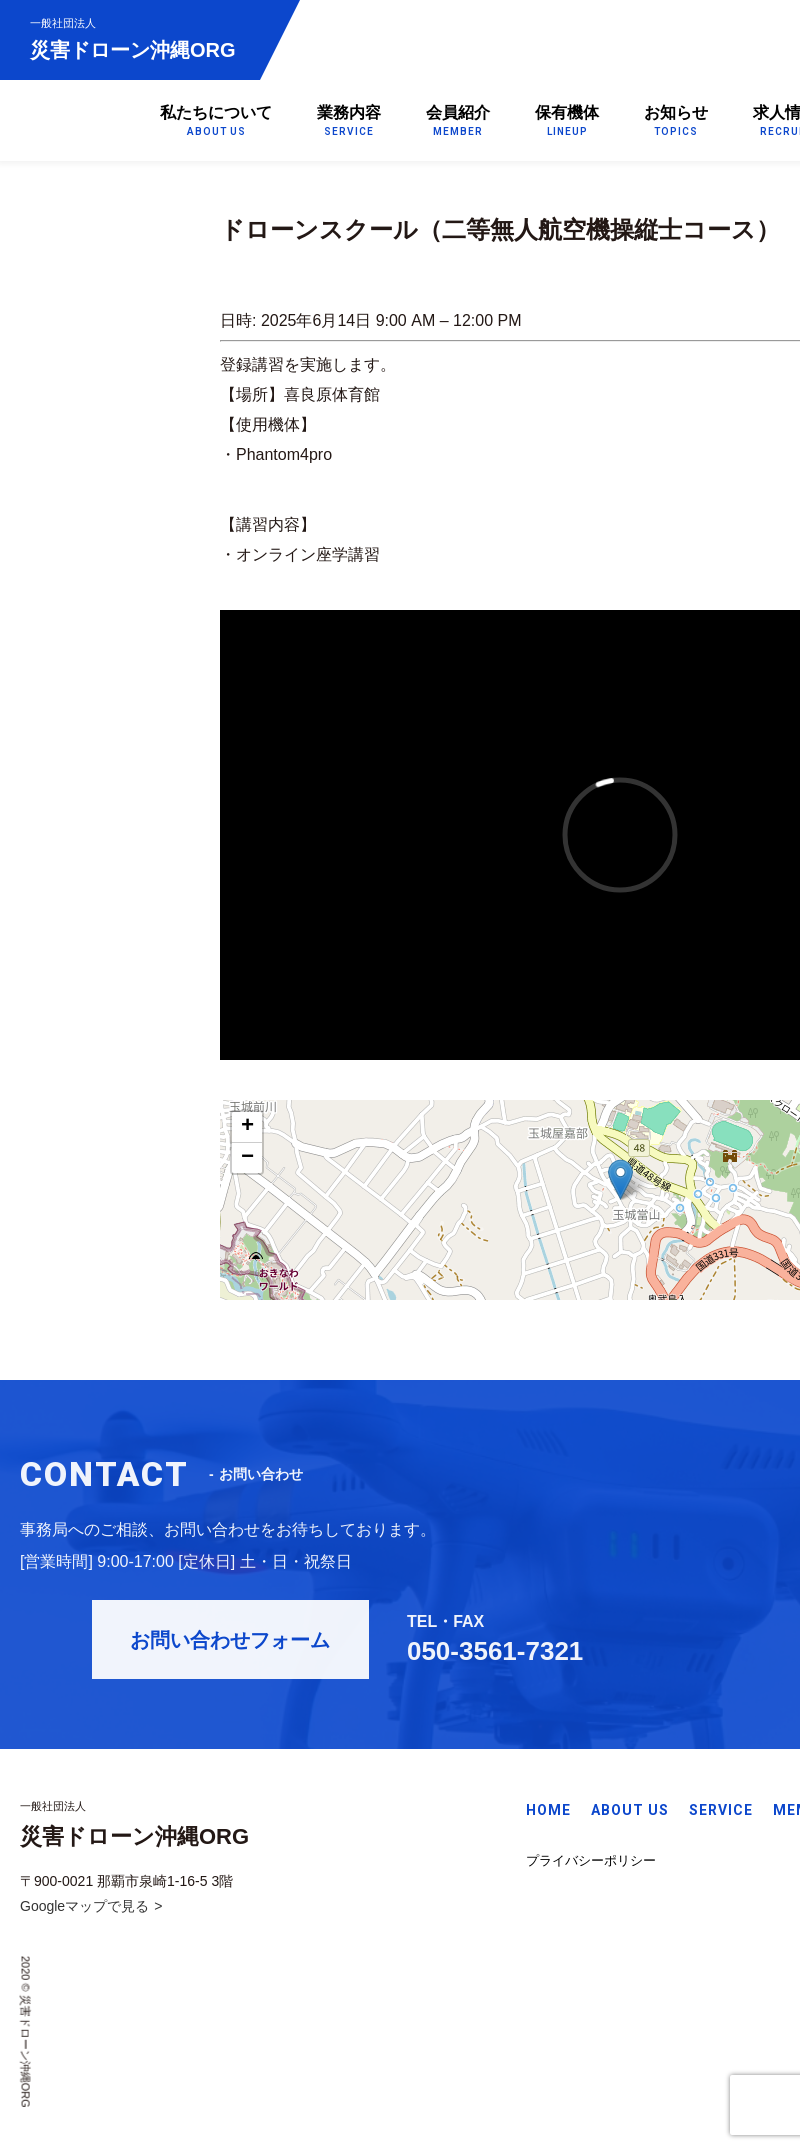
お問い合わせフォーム (250, 1647)
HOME (548, 1813)
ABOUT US (630, 1813)
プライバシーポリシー (591, 1863)
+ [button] (247, 1127)
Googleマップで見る (84, 1910)
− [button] (247, 1158)
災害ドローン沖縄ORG (133, 38)
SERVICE (721, 1813)
